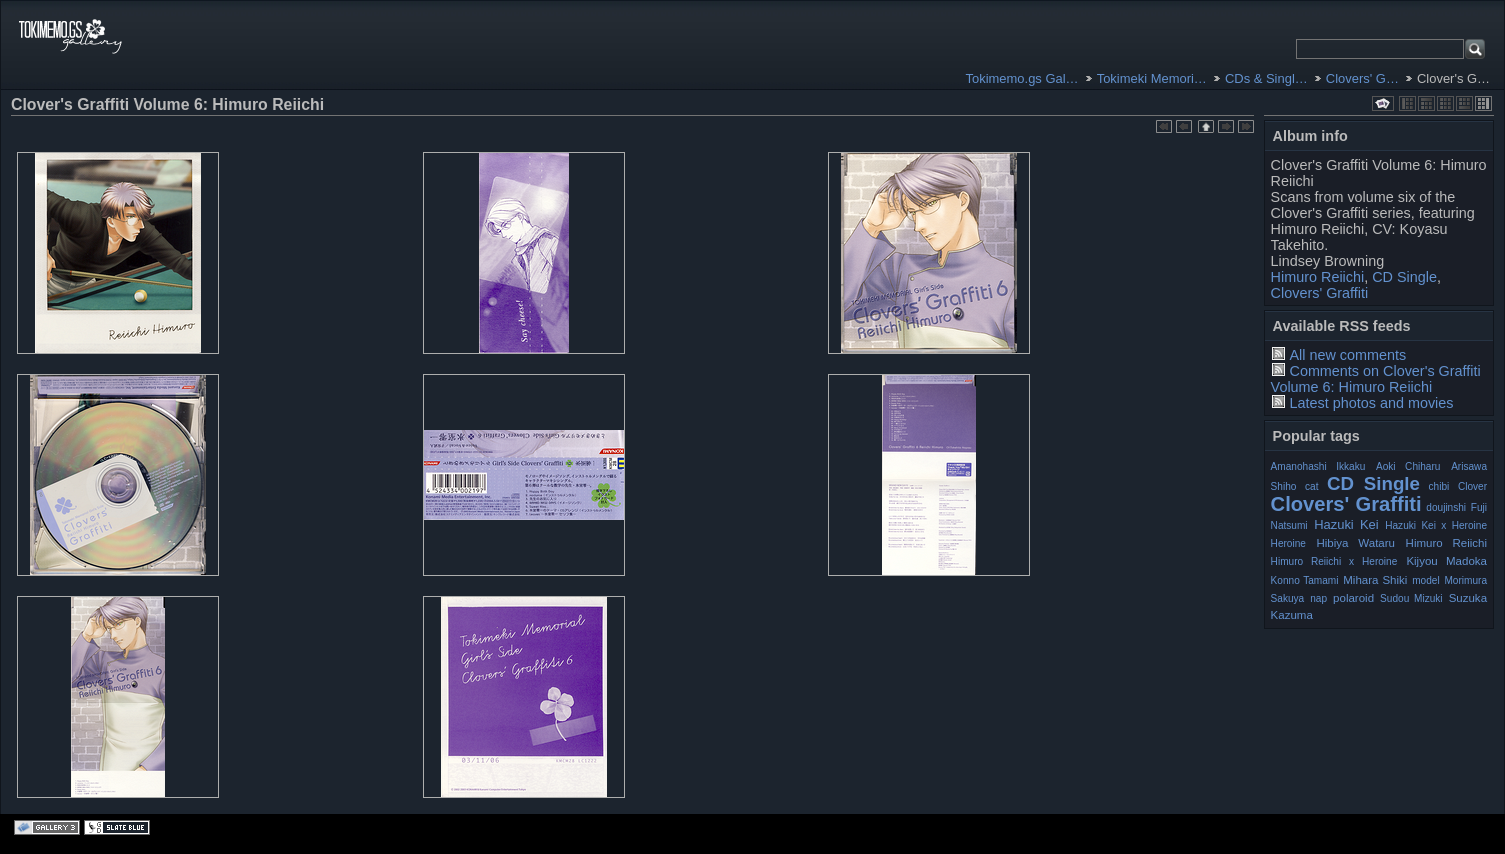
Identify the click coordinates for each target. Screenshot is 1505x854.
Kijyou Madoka (1446, 561)
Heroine (1288, 543)
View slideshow (1383, 103)
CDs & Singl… (1266, 78)
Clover (1472, 486)
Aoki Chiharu (1408, 466)
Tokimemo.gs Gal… (1022, 78)
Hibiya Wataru (1356, 543)
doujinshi (1446, 507)
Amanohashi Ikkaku (1318, 466)
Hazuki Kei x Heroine (1436, 525)
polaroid (1353, 598)
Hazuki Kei (1346, 524)
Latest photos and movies (1371, 403)
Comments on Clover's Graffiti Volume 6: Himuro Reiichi (1376, 379)
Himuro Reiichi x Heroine (1334, 561)
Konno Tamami (1305, 580)
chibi (1439, 486)
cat (1311, 486)
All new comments (1347, 355)
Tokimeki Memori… (1152, 78)
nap (1318, 598)
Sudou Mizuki (1411, 598)
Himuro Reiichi (1318, 277)
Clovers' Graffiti (1320, 293)
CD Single (1404, 277)
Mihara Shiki (1375, 580)
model (1425, 580)
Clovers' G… (1362, 78)
